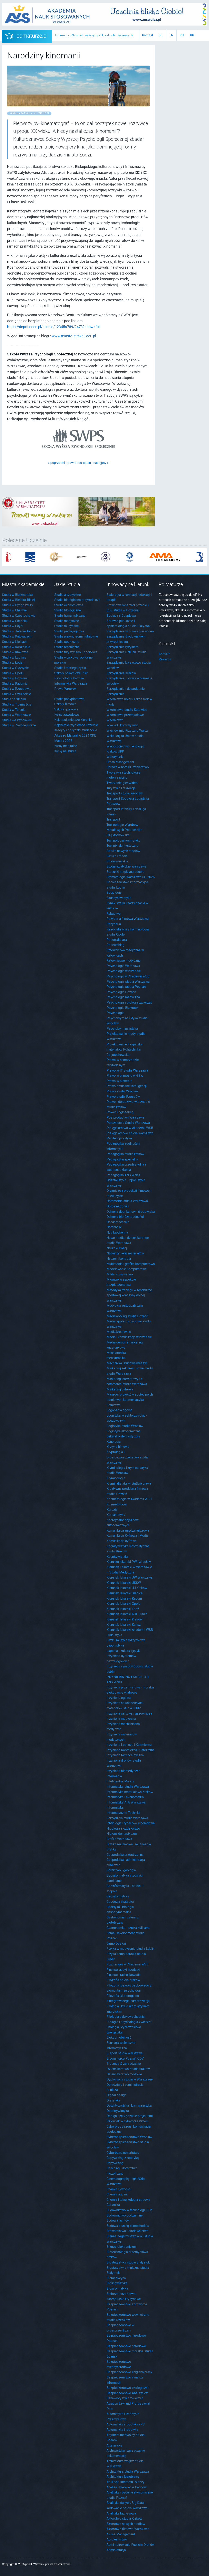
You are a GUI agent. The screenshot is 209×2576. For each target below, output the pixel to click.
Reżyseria (114, 924)
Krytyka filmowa (118, 1447)
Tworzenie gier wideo (122, 783)
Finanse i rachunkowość (123, 1975)
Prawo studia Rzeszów (123, 1097)
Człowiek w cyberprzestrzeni (127, 2121)
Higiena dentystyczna (122, 1834)
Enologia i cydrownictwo (124, 2027)
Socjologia (114, 892)
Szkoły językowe (66, 709)
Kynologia (114, 1442)
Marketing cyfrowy (120, 1389)
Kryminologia (116, 1478)
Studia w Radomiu (15, 684)
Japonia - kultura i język (123, 1651)
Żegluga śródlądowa (121, 615)
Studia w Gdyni (12, 626)
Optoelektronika (118, 1206)
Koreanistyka (116, 1515)
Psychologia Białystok (122, 1008)
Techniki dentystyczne (122, 846)
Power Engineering (120, 1112)
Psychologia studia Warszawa (128, 982)
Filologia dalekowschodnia (126, 2017)
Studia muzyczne (66, 626)
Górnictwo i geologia (121, 1870)
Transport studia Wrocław (125, 793)
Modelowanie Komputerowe (127, 1269)
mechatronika (116, 1358)
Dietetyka (113, 2100)
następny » (101, 463)
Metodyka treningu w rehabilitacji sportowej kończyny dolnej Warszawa (130, 1295)
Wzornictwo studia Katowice (127, 710)
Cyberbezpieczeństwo (123, 2153)
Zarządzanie (116, 694)
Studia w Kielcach (14, 642)
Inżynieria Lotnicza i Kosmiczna (129, 1745)
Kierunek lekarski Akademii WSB (130, 1630)
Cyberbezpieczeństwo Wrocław (129, 2137)
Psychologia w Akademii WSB (128, 976)
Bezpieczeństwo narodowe (126, 2346)
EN (171, 35)
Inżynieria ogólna (119, 1698)
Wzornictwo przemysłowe (125, 715)
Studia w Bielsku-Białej (18, 600)
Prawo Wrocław (65, 689)
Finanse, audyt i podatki (123, 1970)
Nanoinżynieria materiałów (125, 1253)
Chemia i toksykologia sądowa (128, 2200)
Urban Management (120, 762)
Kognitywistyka (117, 1557)
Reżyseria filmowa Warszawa (128, 919)
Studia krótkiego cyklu (70, 668)
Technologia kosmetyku (123, 840)
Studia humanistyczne (70, 615)
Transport (113, 819)
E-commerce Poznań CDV (125, 2058)
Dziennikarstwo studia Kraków (128, 2069)
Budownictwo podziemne (125, 2215)
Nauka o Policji (117, 1248)
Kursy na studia (65, 751)
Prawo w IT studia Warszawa (127, 1070)
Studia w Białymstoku (17, 595)
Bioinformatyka (117, 2288)
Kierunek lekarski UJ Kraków (127, 1588)
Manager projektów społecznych (130, 1394)
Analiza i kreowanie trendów (127, 2487)
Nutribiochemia (117, 1232)
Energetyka (114, 2032)
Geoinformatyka (118, 1896)
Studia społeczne (66, 642)
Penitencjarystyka (119, 1138)
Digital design (116, 2095)
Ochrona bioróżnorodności (125, 1217)
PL (161, 35)
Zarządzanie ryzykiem (122, 647)
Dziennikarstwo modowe (124, 2074)
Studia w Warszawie (16, 715)
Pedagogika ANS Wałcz (123, 1175)
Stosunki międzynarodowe (125, 872)
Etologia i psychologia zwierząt (129, 2022)
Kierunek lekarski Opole (123, 1604)
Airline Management (121, 2534)
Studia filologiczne (67, 610)
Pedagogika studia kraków (125, 1154)
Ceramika (113, 2205)
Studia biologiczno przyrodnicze (77, 600)
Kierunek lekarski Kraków (124, 1619)
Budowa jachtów (118, 2220)
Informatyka (115, 1807)
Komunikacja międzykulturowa (128, 1530)
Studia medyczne (66, 621)
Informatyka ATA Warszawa (126, 1802)
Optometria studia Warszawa (127, 1201)
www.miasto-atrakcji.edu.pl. (74, 336)
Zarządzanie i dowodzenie (126, 689)
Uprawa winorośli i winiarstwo (128, 767)
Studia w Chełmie (14, 610)
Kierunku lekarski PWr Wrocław (129, 1562)
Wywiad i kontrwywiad (122, 725)
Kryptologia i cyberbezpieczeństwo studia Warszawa (127, 1457)
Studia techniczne (67, 647)
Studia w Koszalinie (16, 647)
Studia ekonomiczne (68, 605)
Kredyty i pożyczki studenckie (75, 730)
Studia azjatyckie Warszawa (126, 866)
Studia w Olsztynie (15, 668)
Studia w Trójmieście (16, 704)
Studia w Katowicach (16, 636)
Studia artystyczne (67, 595)
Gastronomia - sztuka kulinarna (128, 1928)
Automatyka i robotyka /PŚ (126, 2424)
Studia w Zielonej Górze (19, 725)
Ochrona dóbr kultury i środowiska (131, 1212)
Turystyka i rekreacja (121, 788)
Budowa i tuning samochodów (128, 2226)
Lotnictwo (114, 1405)
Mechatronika (116, 1353)
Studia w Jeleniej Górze (19, 631)
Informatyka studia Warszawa (128, 1787)
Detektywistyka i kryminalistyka (129, 2105)
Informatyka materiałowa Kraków (130, 1792)
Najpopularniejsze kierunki (73, 720)
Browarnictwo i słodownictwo (127, 2231)
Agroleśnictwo (117, 2539)
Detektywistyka (118, 2111)
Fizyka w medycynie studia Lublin (131, 1949)
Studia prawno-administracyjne (76, 636)
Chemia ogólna (117, 2194)
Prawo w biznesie (119, 1081)
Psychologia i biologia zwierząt (129, 1002)
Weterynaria (115, 757)
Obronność (114, 1227)
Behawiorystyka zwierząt (125, 2398)
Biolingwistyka (117, 2283)
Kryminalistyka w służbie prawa (129, 1483)
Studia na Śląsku (14, 699)
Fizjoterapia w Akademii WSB (127, 1964)
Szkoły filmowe (65, 704)
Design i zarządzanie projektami (130, 2116)
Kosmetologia (117, 1504)
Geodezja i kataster (120, 1902)
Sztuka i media (117, 856)
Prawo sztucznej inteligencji (127, 1086)
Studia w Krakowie (15, 652)
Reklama (165, 659)
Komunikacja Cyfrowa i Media (127, 1536)
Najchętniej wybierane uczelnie (76, 725)
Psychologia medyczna (123, 997)
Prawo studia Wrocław (122, 1091)
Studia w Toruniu (13, 710)
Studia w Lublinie (14, 657)
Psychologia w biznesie (124, 971)
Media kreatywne (119, 1332)
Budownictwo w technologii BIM (129, 2210)
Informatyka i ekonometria (125, 1797)
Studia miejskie (117, 861)
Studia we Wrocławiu (17, 720)
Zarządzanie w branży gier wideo (130, 631)
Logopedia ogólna (119, 1410)
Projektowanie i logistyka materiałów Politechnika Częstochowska (124, 1049)
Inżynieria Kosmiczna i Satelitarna (131, 1750)
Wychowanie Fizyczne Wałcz (127, 730)
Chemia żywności (119, 2189)
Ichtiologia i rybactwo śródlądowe (131, 1823)
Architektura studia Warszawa (128, 2471)
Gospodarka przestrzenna (125, 1855)
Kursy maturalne (65, 746)
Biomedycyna (116, 2278)
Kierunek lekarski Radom (124, 1598)
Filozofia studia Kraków (123, 1980)
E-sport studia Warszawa (124, 2053)
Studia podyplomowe (69, 699)
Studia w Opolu (12, 673)
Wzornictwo (115, 720)
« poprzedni (56, 463)
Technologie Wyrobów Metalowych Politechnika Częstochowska (124, 830)
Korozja (112, 1510)
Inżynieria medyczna (121, 1719)
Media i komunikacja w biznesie (129, 1337)
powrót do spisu (79, 463)
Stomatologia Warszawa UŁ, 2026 (131, 877)
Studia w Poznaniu (15, 678)
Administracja (116, 2550)
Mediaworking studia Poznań (127, 1316)
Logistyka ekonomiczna (123, 1431)
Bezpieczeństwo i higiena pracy (129, 2372)
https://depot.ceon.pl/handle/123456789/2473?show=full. (54, 327)
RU (182, 35)
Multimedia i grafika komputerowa (131, 1264)
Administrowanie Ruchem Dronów (131, 2545)
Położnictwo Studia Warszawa (128, 1123)
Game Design (116, 1943)
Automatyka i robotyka (122, 2430)
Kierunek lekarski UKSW (124, 1583)
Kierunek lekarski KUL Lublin (127, 1614)
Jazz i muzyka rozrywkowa (126, 1640)
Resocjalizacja (117, 940)
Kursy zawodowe (66, 715)
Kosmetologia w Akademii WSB (129, 1499)
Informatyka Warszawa (70, 684)
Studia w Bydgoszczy (17, 605)
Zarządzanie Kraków (121, 673)
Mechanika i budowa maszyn (127, 1363)
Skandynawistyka (119, 898)
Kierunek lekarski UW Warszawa (129, 1577)
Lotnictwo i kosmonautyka (125, 1400)
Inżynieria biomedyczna (123, 1771)
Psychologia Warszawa (123, 966)
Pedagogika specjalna (122, 1159)
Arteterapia (114, 2445)
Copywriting (115, 2163)
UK (192, 35)
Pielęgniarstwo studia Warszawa (130, 1133)
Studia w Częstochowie (19, 615)
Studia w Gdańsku (15, 621)
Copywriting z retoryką (123, 2158)
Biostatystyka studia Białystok (128, 2262)
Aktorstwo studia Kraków (124, 2518)
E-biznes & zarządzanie (124, 2064)
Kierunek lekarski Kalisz (124, 1625)
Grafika (111, 1849)
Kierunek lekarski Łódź (123, 1609)
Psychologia (115, 1013)
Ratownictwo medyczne (124, 961)
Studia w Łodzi (12, 662)
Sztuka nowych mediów (123, 851)
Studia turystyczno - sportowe (75, 652)
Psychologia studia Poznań (126, 987)
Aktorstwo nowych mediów (126, 2524)
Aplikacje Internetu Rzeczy (126, 2482)
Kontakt (147, 35)
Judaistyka (114, 1635)
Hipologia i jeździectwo (123, 1828)
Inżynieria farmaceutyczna (125, 1755)
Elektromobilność (119, 2037)
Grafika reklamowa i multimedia (129, 1844)
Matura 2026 (63, 741)
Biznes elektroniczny (122, 2247)
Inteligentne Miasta (120, 1781)
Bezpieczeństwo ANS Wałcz (127, 2393)
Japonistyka (115, 1645)
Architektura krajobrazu (123, 2477)
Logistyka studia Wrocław (125, 1426)
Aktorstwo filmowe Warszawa (128, 2529)
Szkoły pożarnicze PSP (71, 673)
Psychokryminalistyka (122, 1029)
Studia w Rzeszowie (16, 689)
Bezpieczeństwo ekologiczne (128, 2388)
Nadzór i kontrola (119, 1259)
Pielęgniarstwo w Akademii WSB (130, 1128)
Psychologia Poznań (69, 678)
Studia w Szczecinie (16, 694)
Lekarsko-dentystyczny (123, 1436)
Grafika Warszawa (119, 1839)
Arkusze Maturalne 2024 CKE (75, 735)
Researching (115, 945)
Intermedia (114, 1776)
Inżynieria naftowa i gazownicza (129, 1713)
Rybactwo (114, 914)
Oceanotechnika (118, 1222)
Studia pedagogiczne (69, 631)
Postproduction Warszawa (125, 1117)
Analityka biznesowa (121, 2513)
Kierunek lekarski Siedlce (125, 1593)
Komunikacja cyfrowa (122, 1541)
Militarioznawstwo (120, 1274)
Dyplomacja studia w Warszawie (130, 2079)
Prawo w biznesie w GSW (125, 1076)
